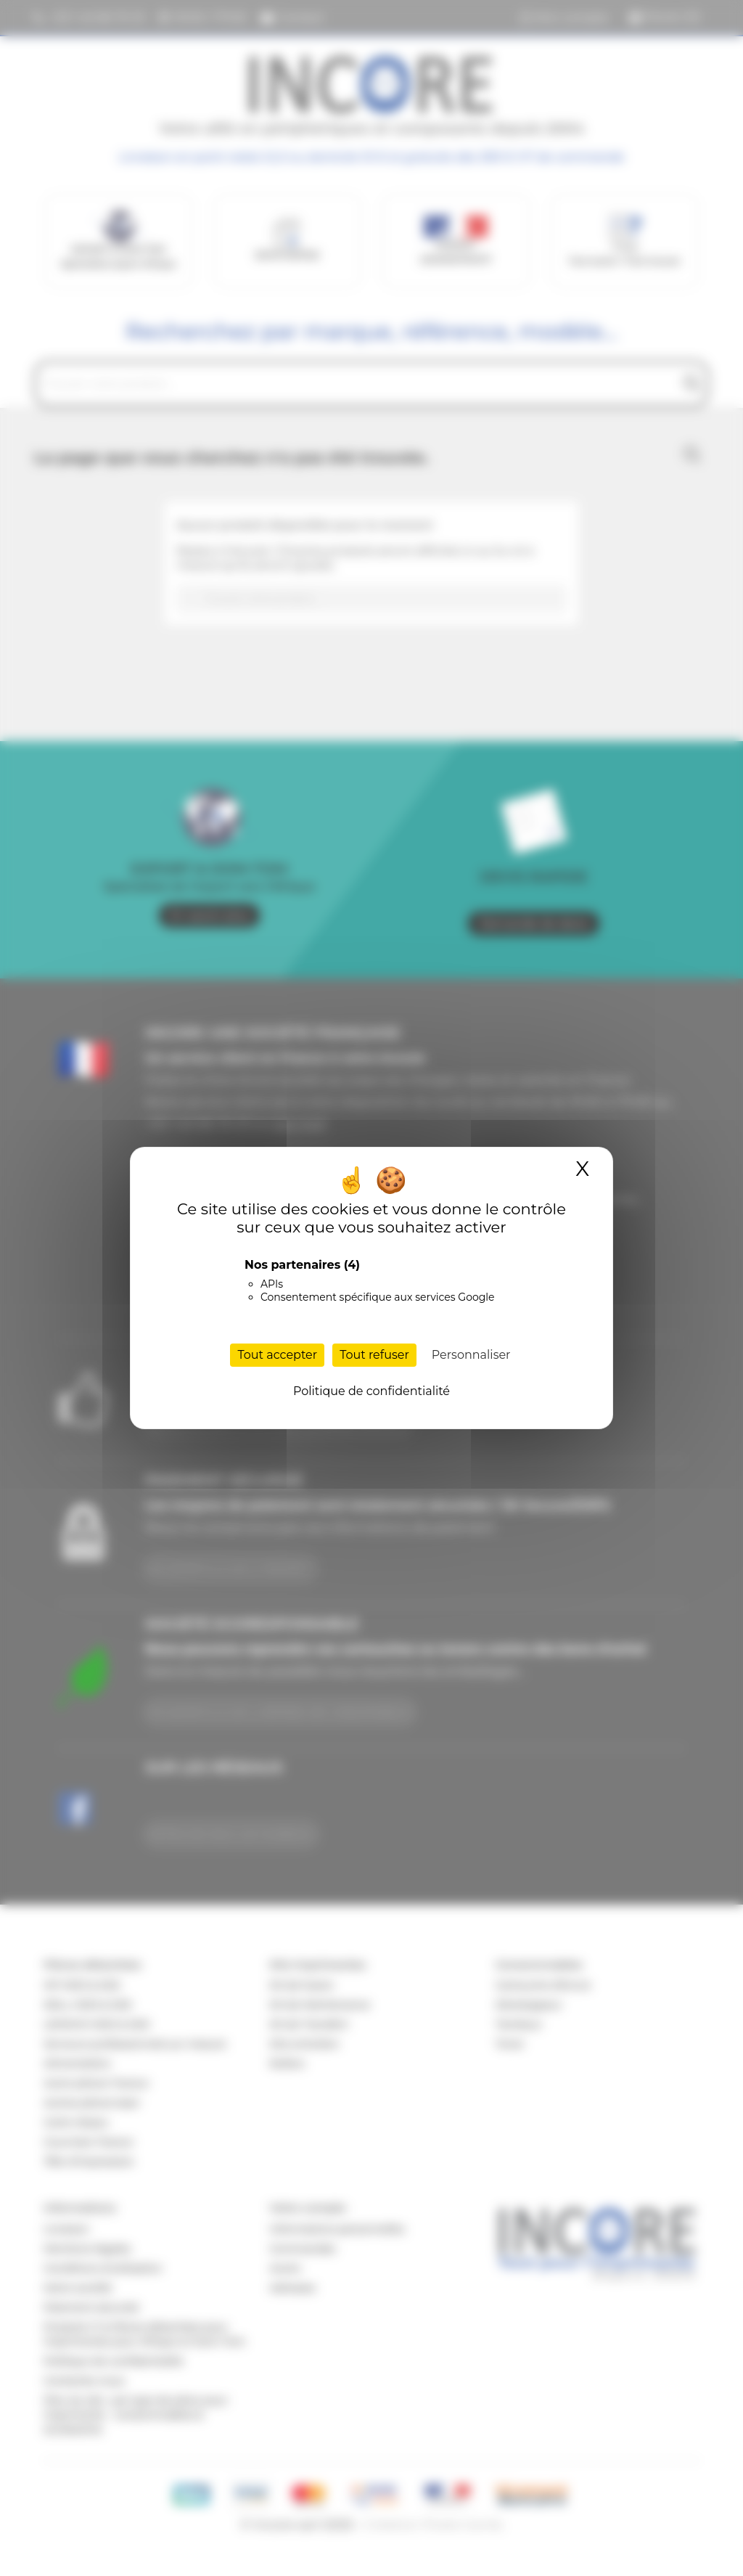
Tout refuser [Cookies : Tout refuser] (374, 1355)
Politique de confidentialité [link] (371, 1391)
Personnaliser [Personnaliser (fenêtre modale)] (471, 1355)
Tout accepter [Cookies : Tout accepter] (277, 1355)
